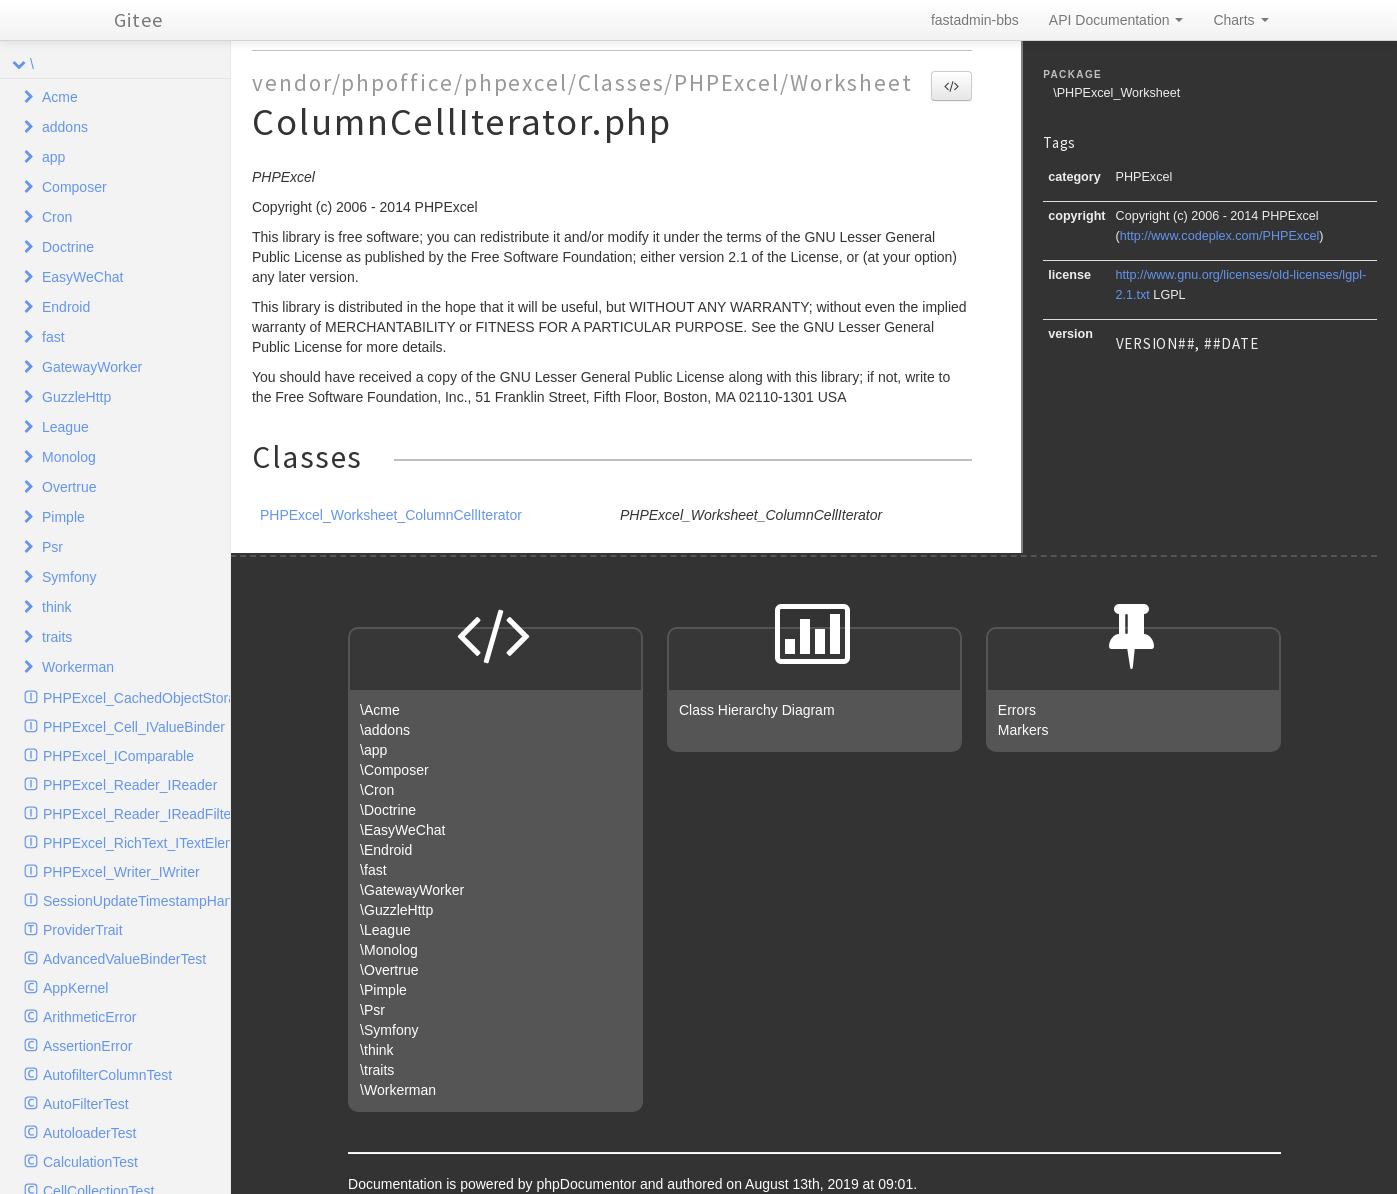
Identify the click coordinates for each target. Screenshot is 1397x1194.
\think (376, 1050)
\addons (385, 730)
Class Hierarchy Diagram (757, 710)
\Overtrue (389, 970)
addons (65, 127)
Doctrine (68, 247)
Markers (1023, 730)
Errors (1017, 710)
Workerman (78, 667)
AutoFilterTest (86, 1104)
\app (373, 750)
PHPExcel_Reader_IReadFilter (136, 814)
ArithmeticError (89, 1017)
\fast (373, 870)
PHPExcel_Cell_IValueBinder (134, 727)
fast (53, 337)
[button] (951, 86)
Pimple (63, 517)
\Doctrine (388, 810)
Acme (60, 97)
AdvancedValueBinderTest (124, 959)
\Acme (380, 710)
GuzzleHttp (76, 397)
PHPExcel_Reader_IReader (130, 785)
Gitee (138, 19)
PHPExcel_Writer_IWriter (121, 872)
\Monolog (389, 950)
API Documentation (1116, 20)
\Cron (377, 790)
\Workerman (398, 1090)
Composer (74, 187)
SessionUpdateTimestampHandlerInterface (136, 901)
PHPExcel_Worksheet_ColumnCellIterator (391, 515)
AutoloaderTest (89, 1133)
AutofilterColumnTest (107, 1075)
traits (57, 637)
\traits (377, 1070)
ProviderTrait (83, 930)
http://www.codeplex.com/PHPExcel (1219, 236)
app (53, 157)
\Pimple (383, 990)
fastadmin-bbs (975, 20)
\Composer (394, 770)
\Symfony (389, 1030)
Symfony (69, 577)
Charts (1240, 20)
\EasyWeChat (402, 830)
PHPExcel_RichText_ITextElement (136, 843)
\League (385, 930)
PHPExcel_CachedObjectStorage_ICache (136, 698)
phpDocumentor (588, 1184)
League (65, 427)
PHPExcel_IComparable (118, 756)
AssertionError (87, 1046)
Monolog (69, 457)
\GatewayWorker (412, 890)
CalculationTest (90, 1162)
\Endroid (386, 850)
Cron (57, 217)
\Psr (372, 1010)
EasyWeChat (82, 277)
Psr (52, 547)
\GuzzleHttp (396, 910)
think (57, 607)
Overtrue (69, 487)
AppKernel (75, 988)
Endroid (66, 307)
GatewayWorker (92, 367)
